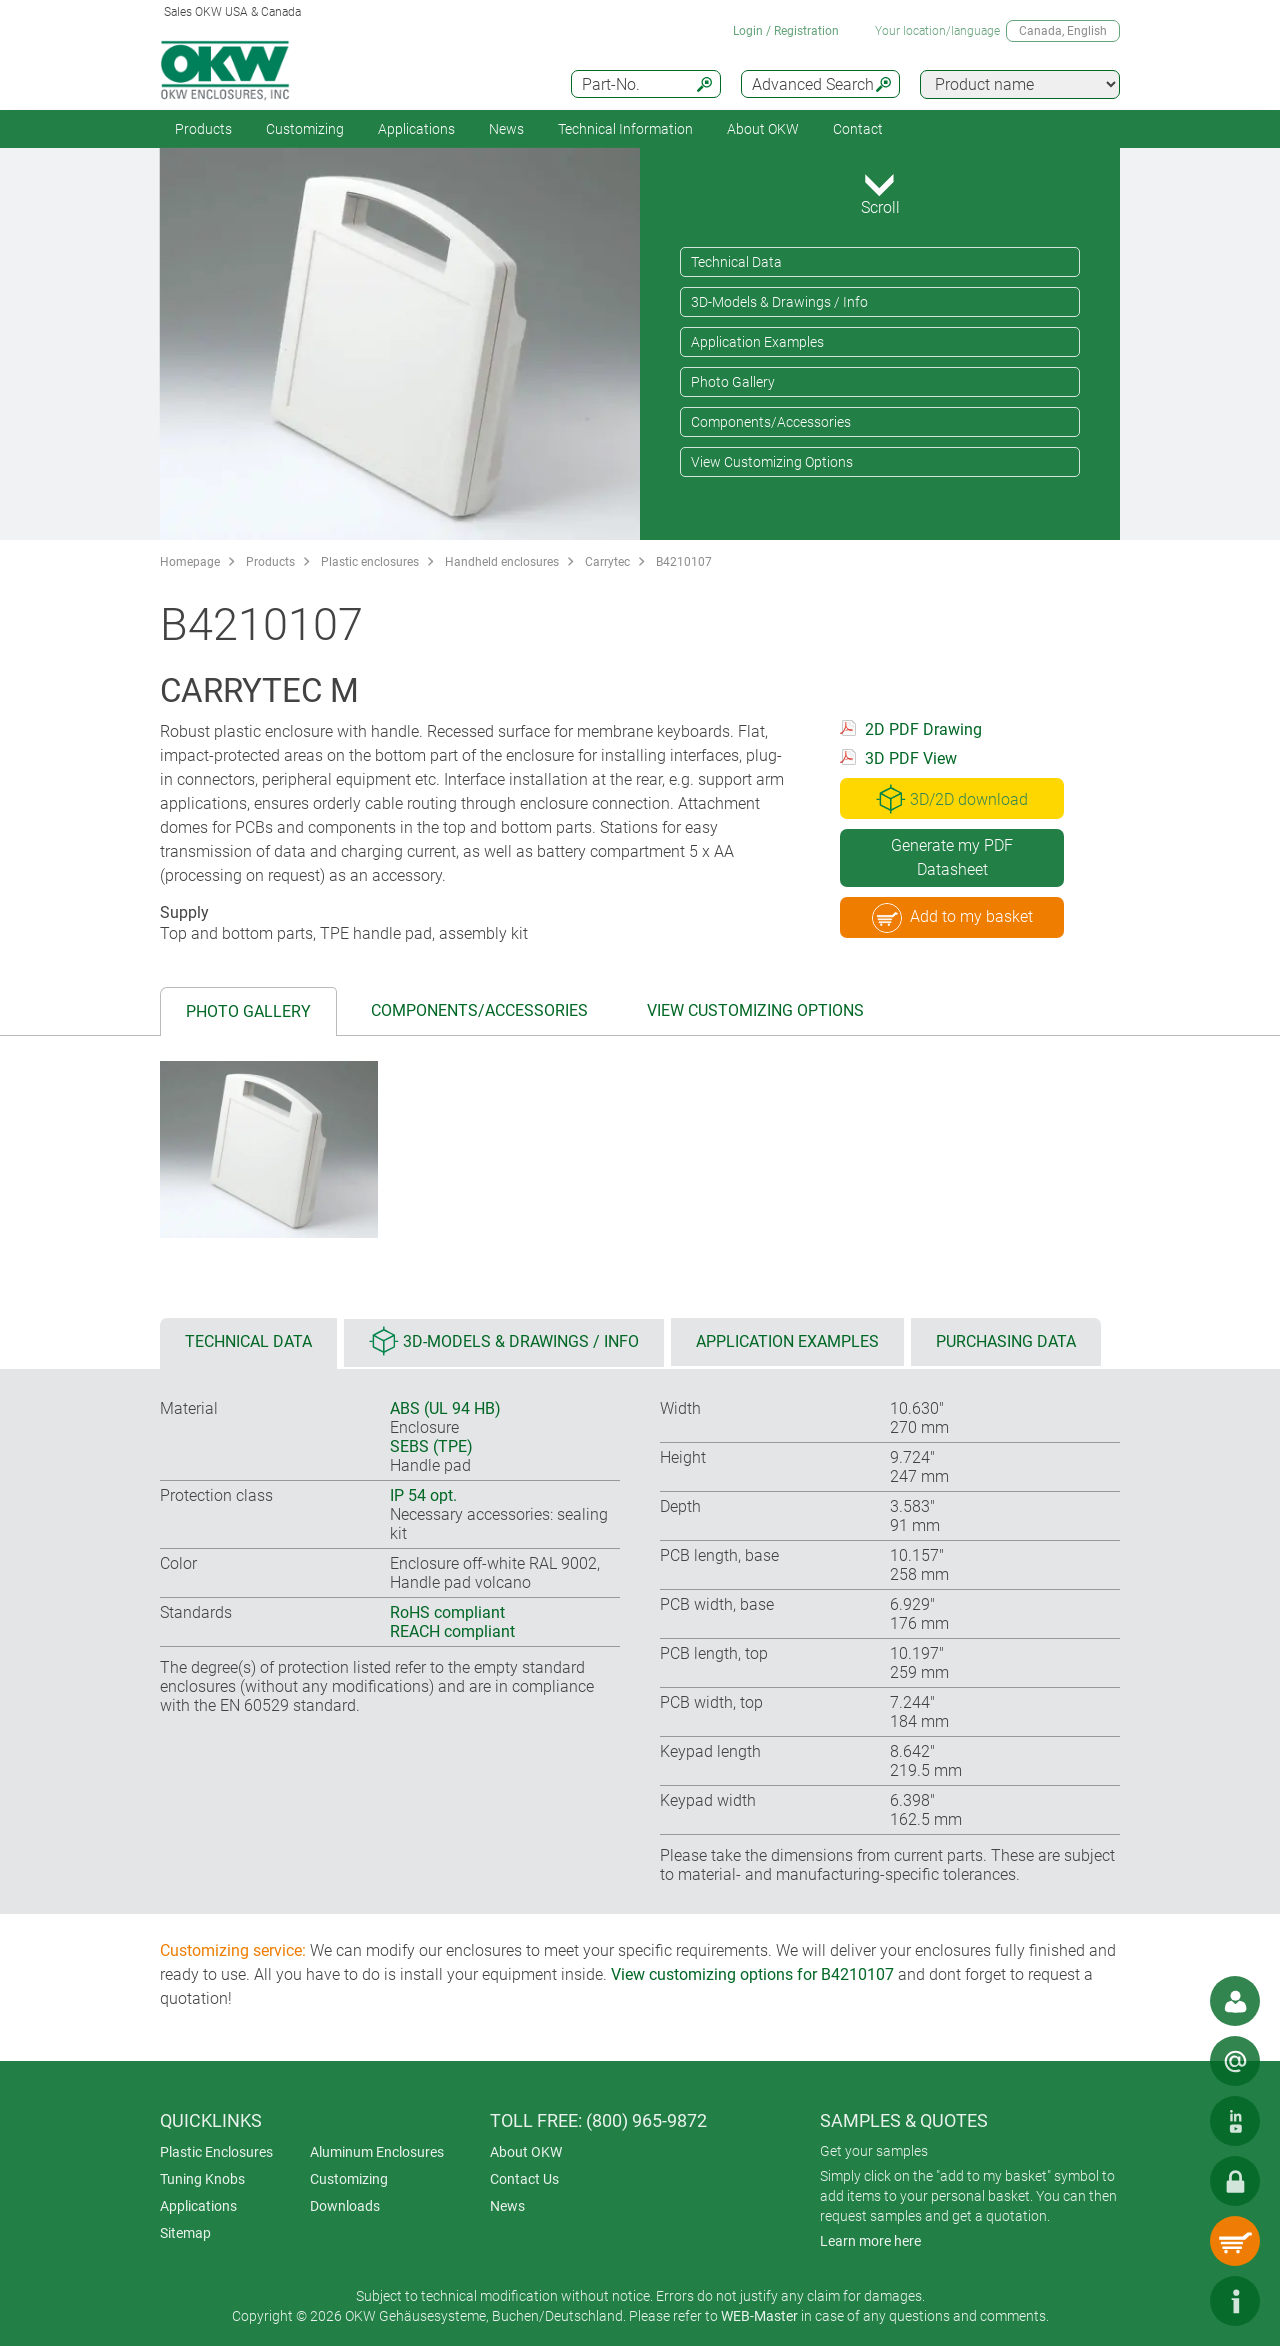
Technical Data (736, 262)
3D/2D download (952, 799)
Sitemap (185, 2233)
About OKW (526, 2152)
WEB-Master (759, 2316)
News (506, 129)
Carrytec (607, 562)
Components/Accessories (771, 422)
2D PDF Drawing (923, 729)
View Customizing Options (772, 462)
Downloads (345, 2206)
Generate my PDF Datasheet (952, 857)
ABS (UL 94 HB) (445, 1408)
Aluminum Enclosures (377, 2152)
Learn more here (870, 2241)
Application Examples (757, 342)
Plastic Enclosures (216, 2152)
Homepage (190, 562)
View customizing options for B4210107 (752, 1974)
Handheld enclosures (502, 562)
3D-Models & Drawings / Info (779, 302)
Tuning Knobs (202, 2179)
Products (203, 129)
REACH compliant (452, 1631)
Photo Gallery (733, 382)
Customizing (305, 129)
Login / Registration (786, 31)
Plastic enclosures (370, 562)
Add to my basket (952, 918)
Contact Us (524, 2179)
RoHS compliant (447, 1612)
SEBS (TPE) (431, 1446)
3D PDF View (911, 758)
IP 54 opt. (423, 1495)
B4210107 (684, 562)
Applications (416, 129)
